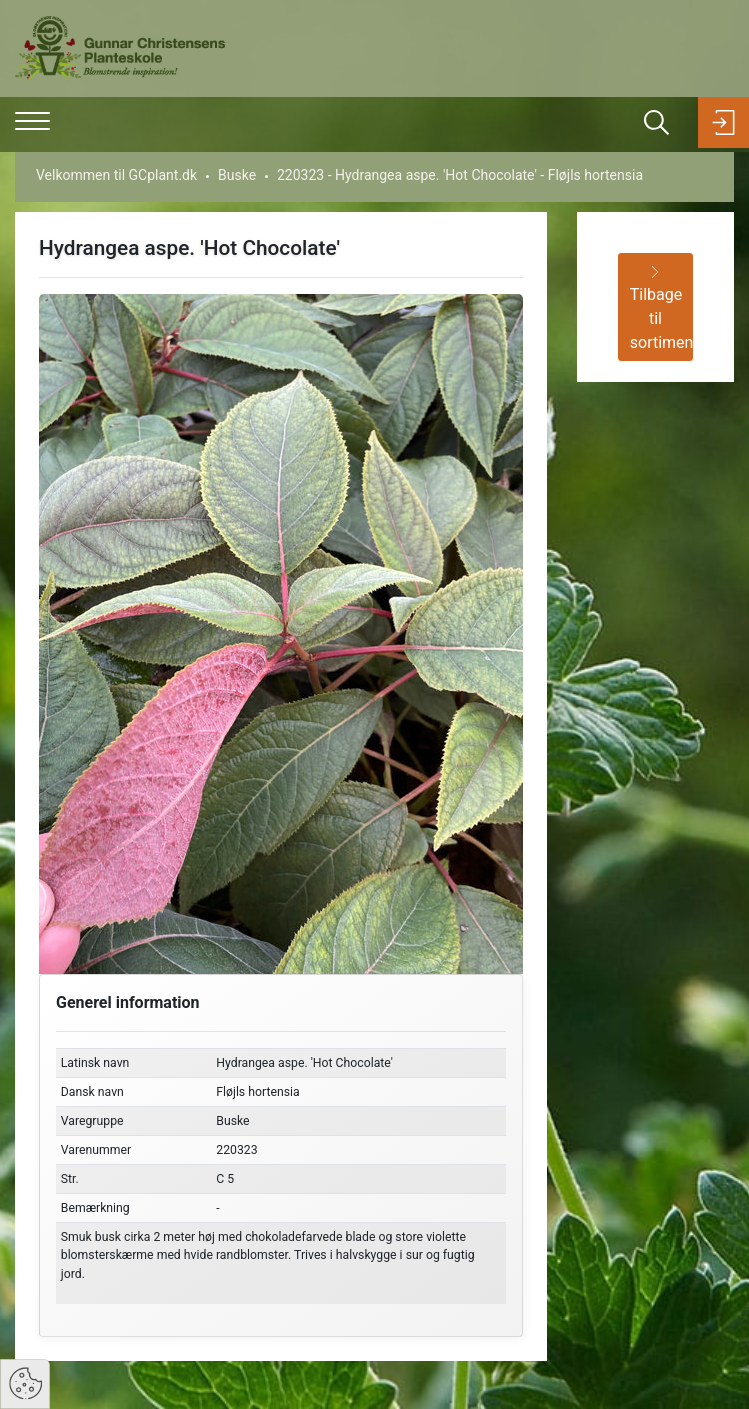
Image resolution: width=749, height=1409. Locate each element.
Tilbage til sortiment (662, 309)
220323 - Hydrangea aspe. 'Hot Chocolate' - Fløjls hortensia (460, 175)
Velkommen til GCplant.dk (116, 175)
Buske (237, 175)
